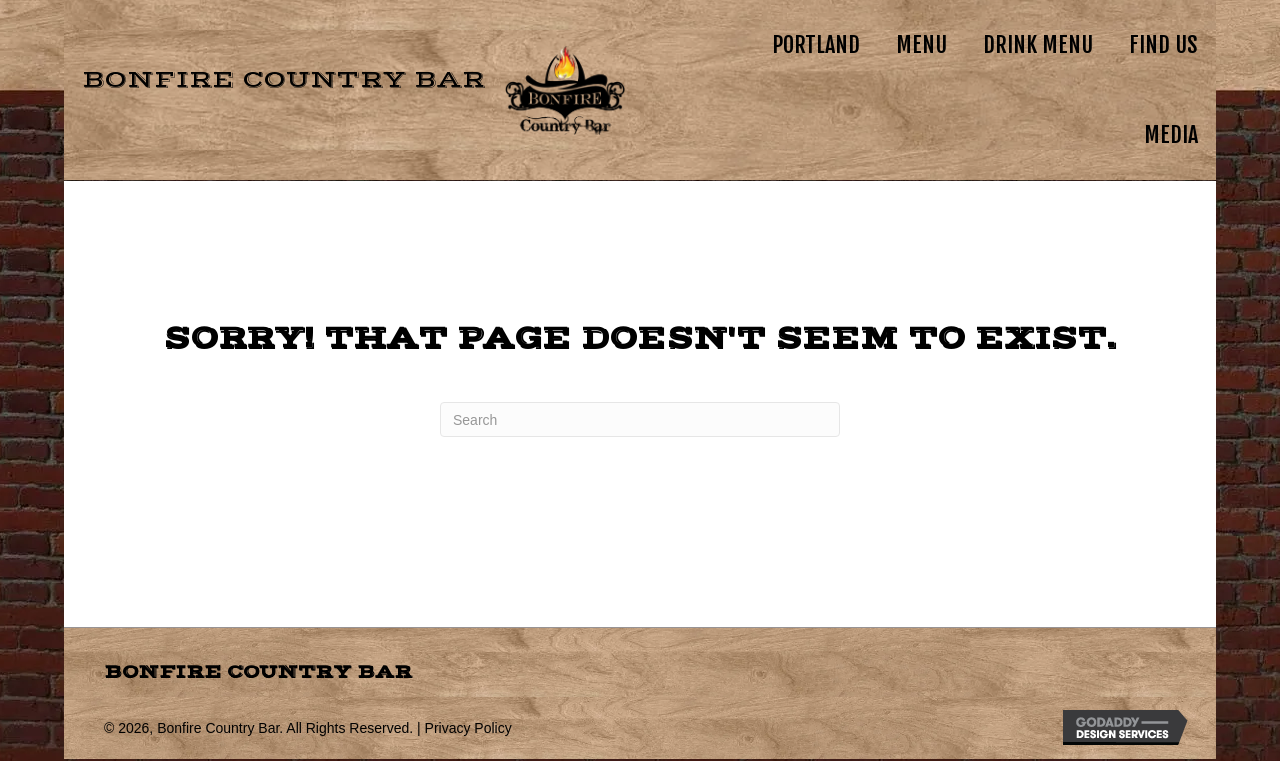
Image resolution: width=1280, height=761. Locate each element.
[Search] (640, 419)
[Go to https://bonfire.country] (344, 90)
